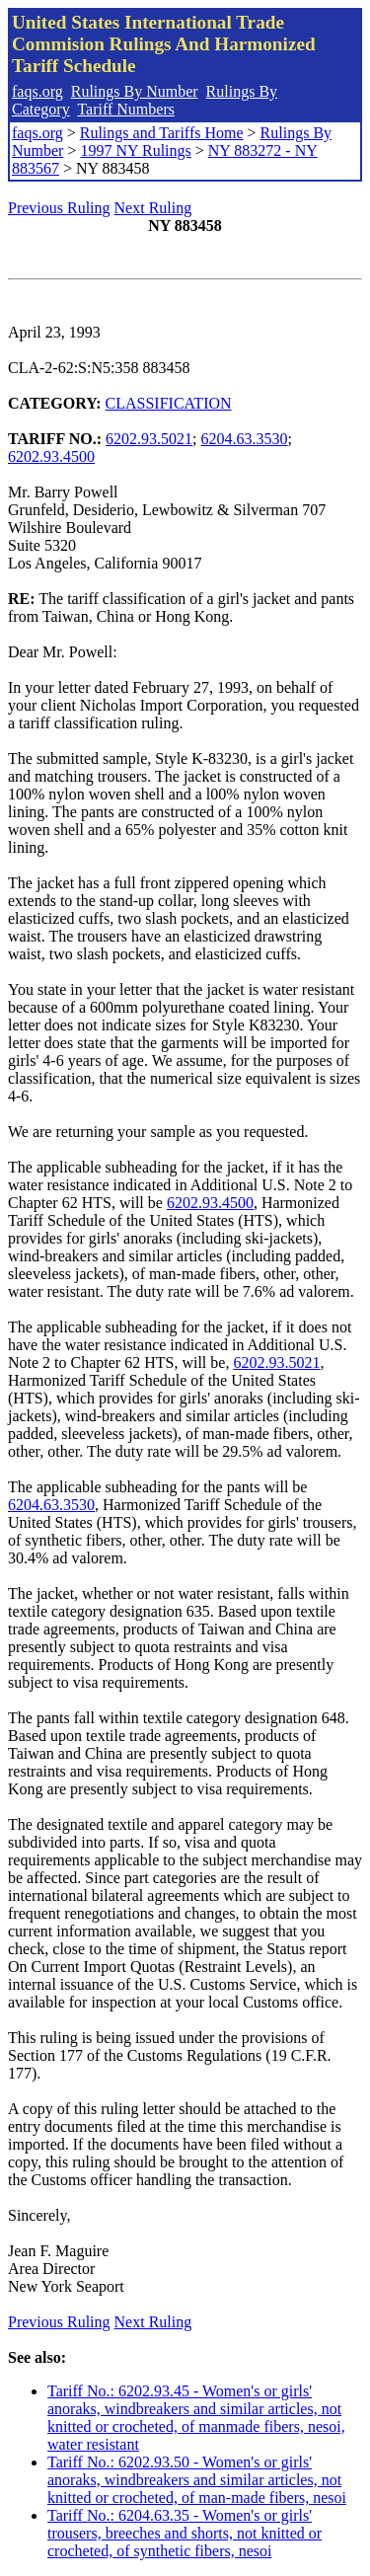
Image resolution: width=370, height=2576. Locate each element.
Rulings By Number (134, 91)
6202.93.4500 (51, 456)
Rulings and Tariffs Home (162, 132)
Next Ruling (153, 207)
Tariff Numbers (126, 109)
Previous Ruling (59, 207)
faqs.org (37, 91)
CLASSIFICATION (169, 403)
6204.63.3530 (244, 438)
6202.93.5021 (149, 438)
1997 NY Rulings (135, 150)
